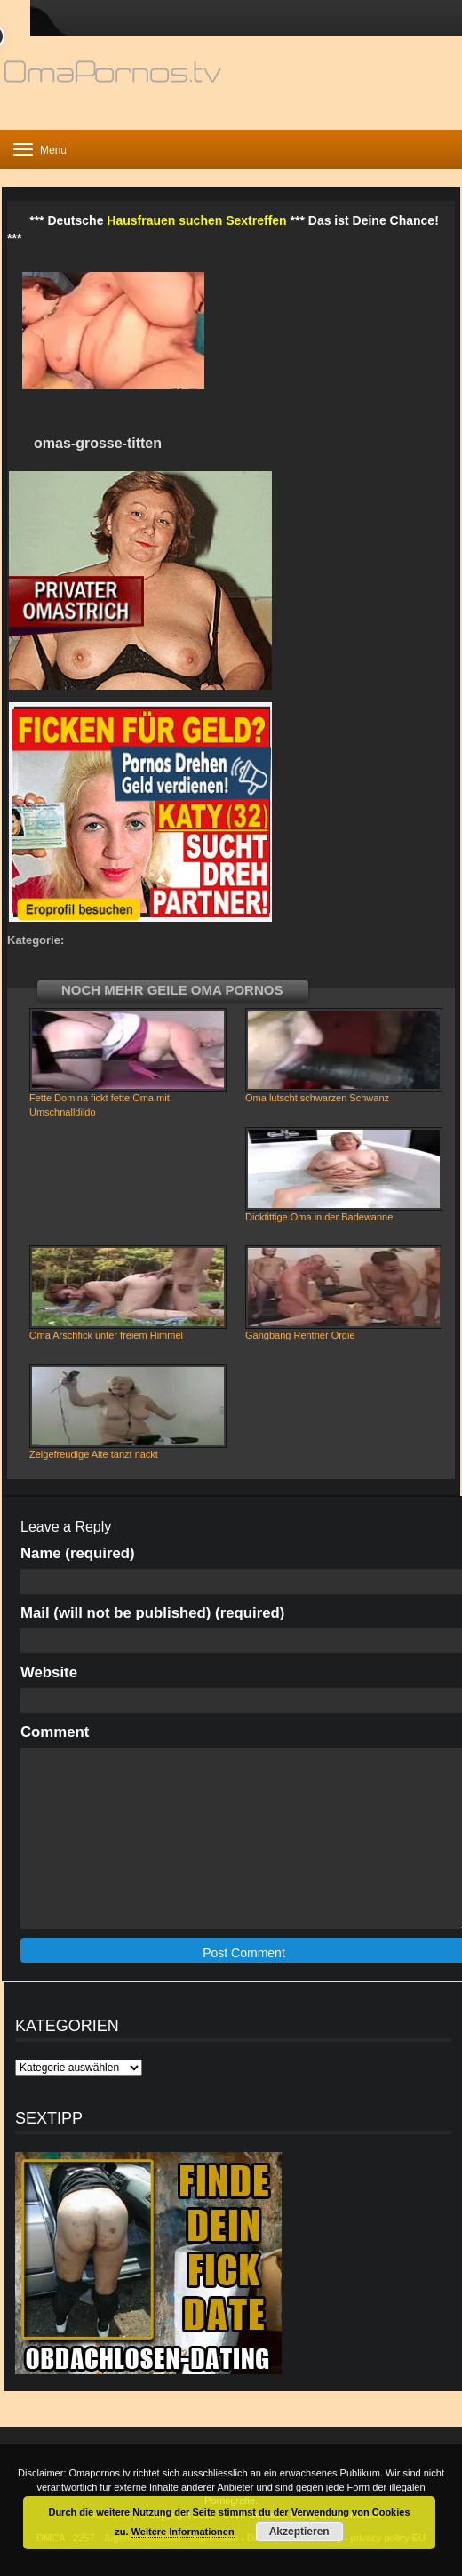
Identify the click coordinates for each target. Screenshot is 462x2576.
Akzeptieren (299, 2531)
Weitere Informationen (183, 2531)
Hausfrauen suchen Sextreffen (196, 220)
